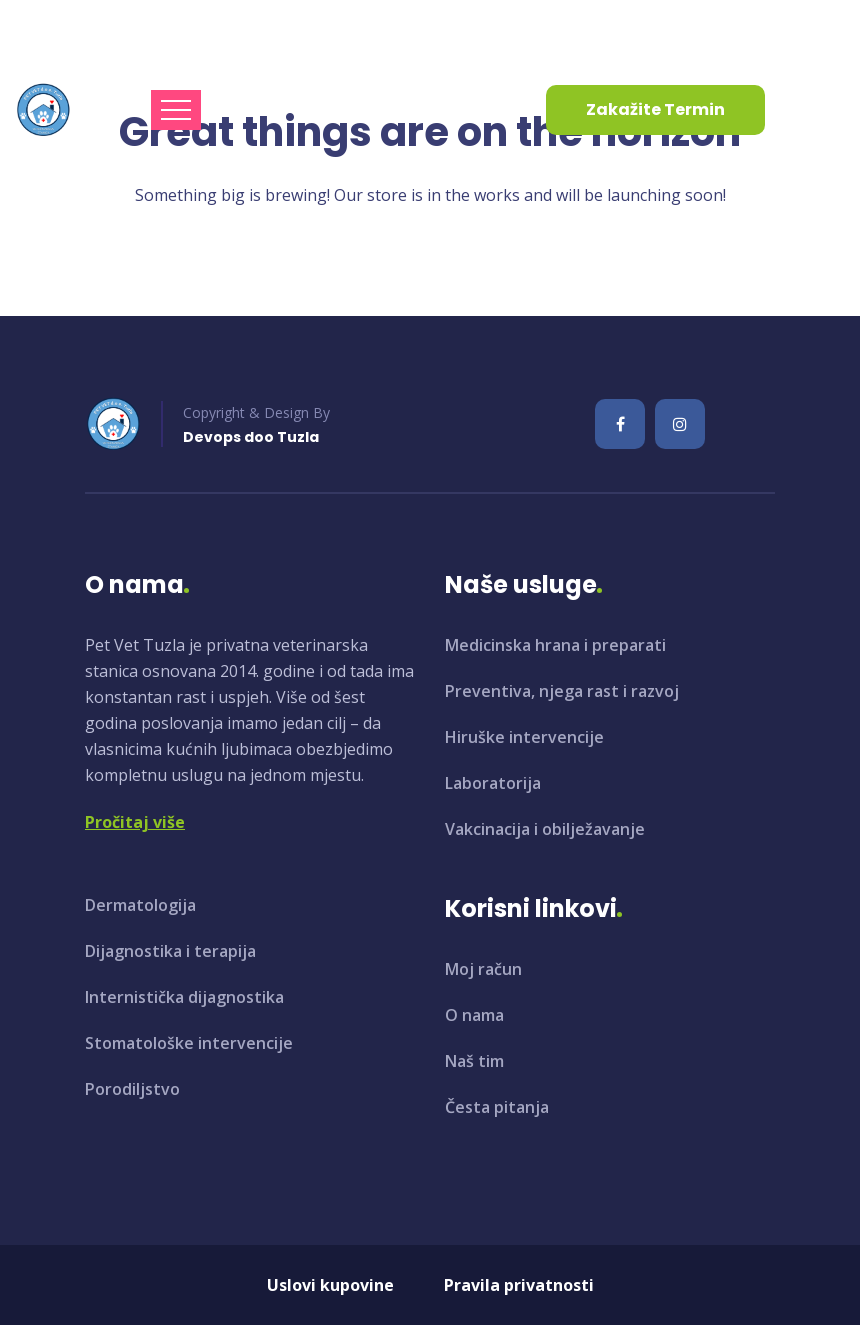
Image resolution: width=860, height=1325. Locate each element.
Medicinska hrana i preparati (555, 645)
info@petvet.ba (87, 28)
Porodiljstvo (132, 1089)
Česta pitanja (497, 1107)
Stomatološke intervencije (189, 1043)
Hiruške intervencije (524, 737)
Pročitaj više (135, 822)
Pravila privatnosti (519, 1285)
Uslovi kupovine (330, 1285)
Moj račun (483, 969)
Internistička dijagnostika (184, 997)
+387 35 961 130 (275, 28)
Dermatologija (140, 905)
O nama (474, 1015)
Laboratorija (493, 783)
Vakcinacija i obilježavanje (545, 829)
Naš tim (474, 1061)
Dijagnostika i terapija (170, 951)
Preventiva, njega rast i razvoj (562, 691)
